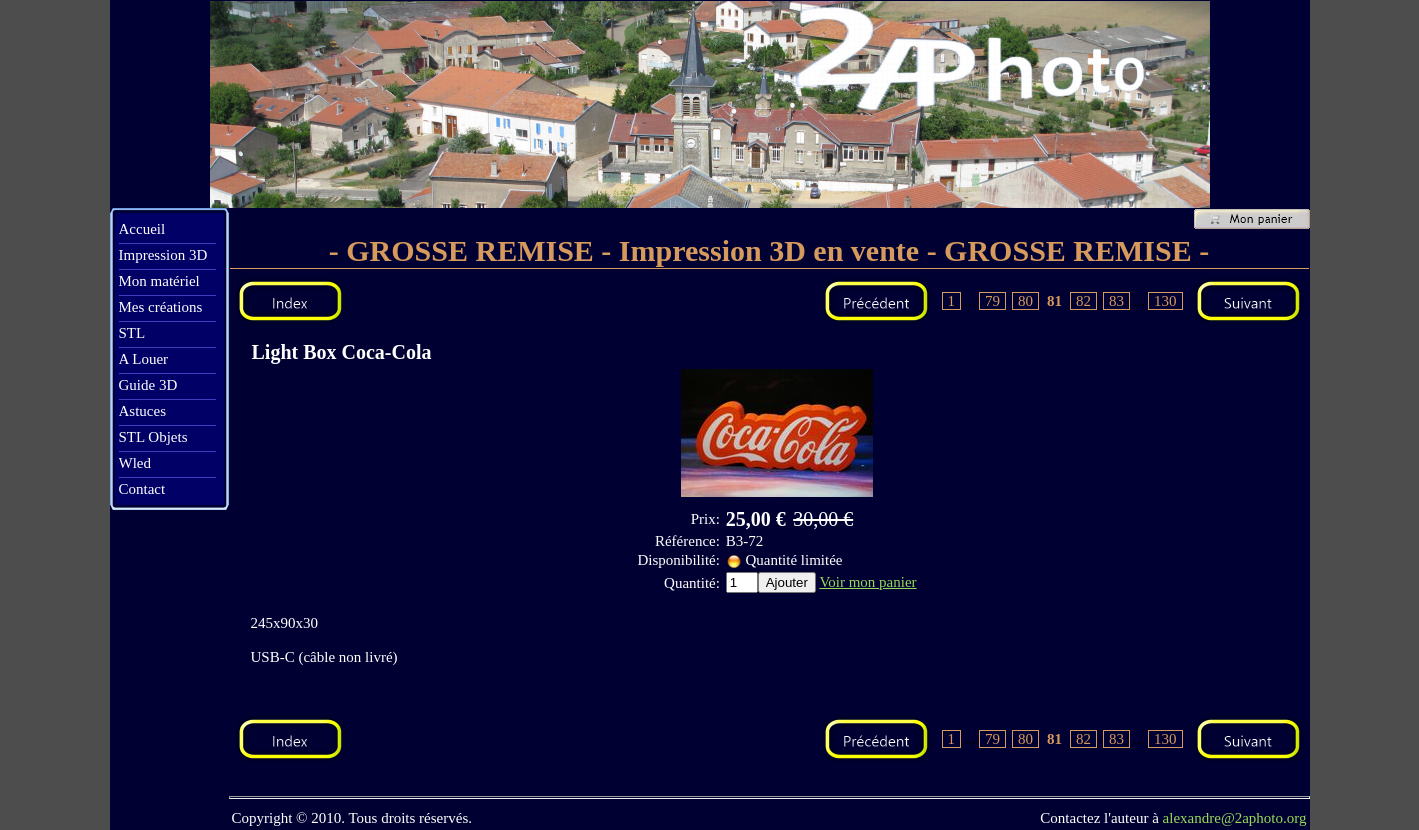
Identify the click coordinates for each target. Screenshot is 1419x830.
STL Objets (153, 437)
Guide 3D (148, 385)
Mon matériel (159, 281)
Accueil (142, 229)
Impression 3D (163, 255)
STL (132, 333)
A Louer (144, 359)
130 (1165, 301)
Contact (142, 489)
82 (1083, 301)
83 (1116, 301)
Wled (135, 463)
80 (1025, 301)
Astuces (143, 411)
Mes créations (161, 307)
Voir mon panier (867, 582)
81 (1054, 301)
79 (992, 301)
